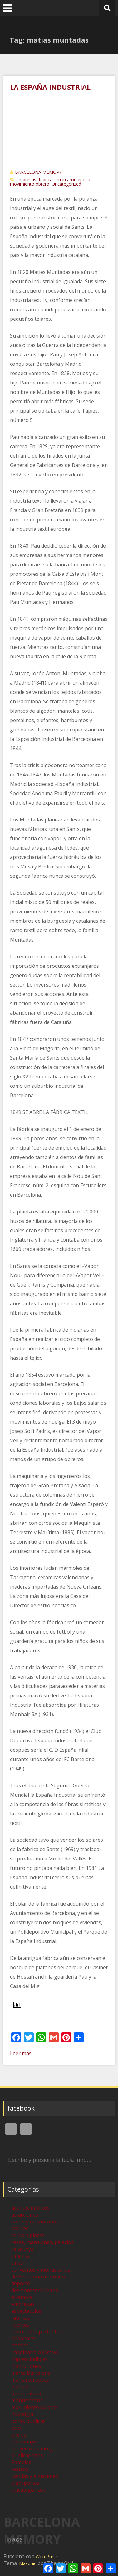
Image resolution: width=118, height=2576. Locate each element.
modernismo (26, 2393)
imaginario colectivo (34, 2352)
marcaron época (73, 180)
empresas (26, 180)
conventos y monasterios (40, 2269)
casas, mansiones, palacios (42, 2242)
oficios (18, 2434)
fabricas (47, 180)
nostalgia (22, 2414)
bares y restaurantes (35, 2221)
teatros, (20, 2469)
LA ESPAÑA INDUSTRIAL (50, 87)
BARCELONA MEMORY (38, 172)
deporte (20, 2283)
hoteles (20, 2345)
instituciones (26, 2366)
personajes (24, 2441)
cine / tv (20, 2255)
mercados (22, 2386)
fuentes (20, 2324)
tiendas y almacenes (34, 2476)
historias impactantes (36, 2331)
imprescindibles (29, 2359)
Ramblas (21, 2462)
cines (17, 2262)
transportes (25, 2482)
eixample (21, 2297)
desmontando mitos (34, 2290)
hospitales (23, 2338)
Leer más (21, 2053)
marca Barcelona (31, 2372)
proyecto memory (32, 2448)
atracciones (24, 2214)
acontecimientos (30, 2207)
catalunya (22, 2249)
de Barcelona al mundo (38, 2276)
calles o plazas (28, 2235)
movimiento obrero (29, 184)
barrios (19, 2228)
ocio (16, 2427)
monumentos (27, 2400)
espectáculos (26, 2310)
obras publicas (28, 2421)
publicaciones (27, 2455)
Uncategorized (66, 184)
